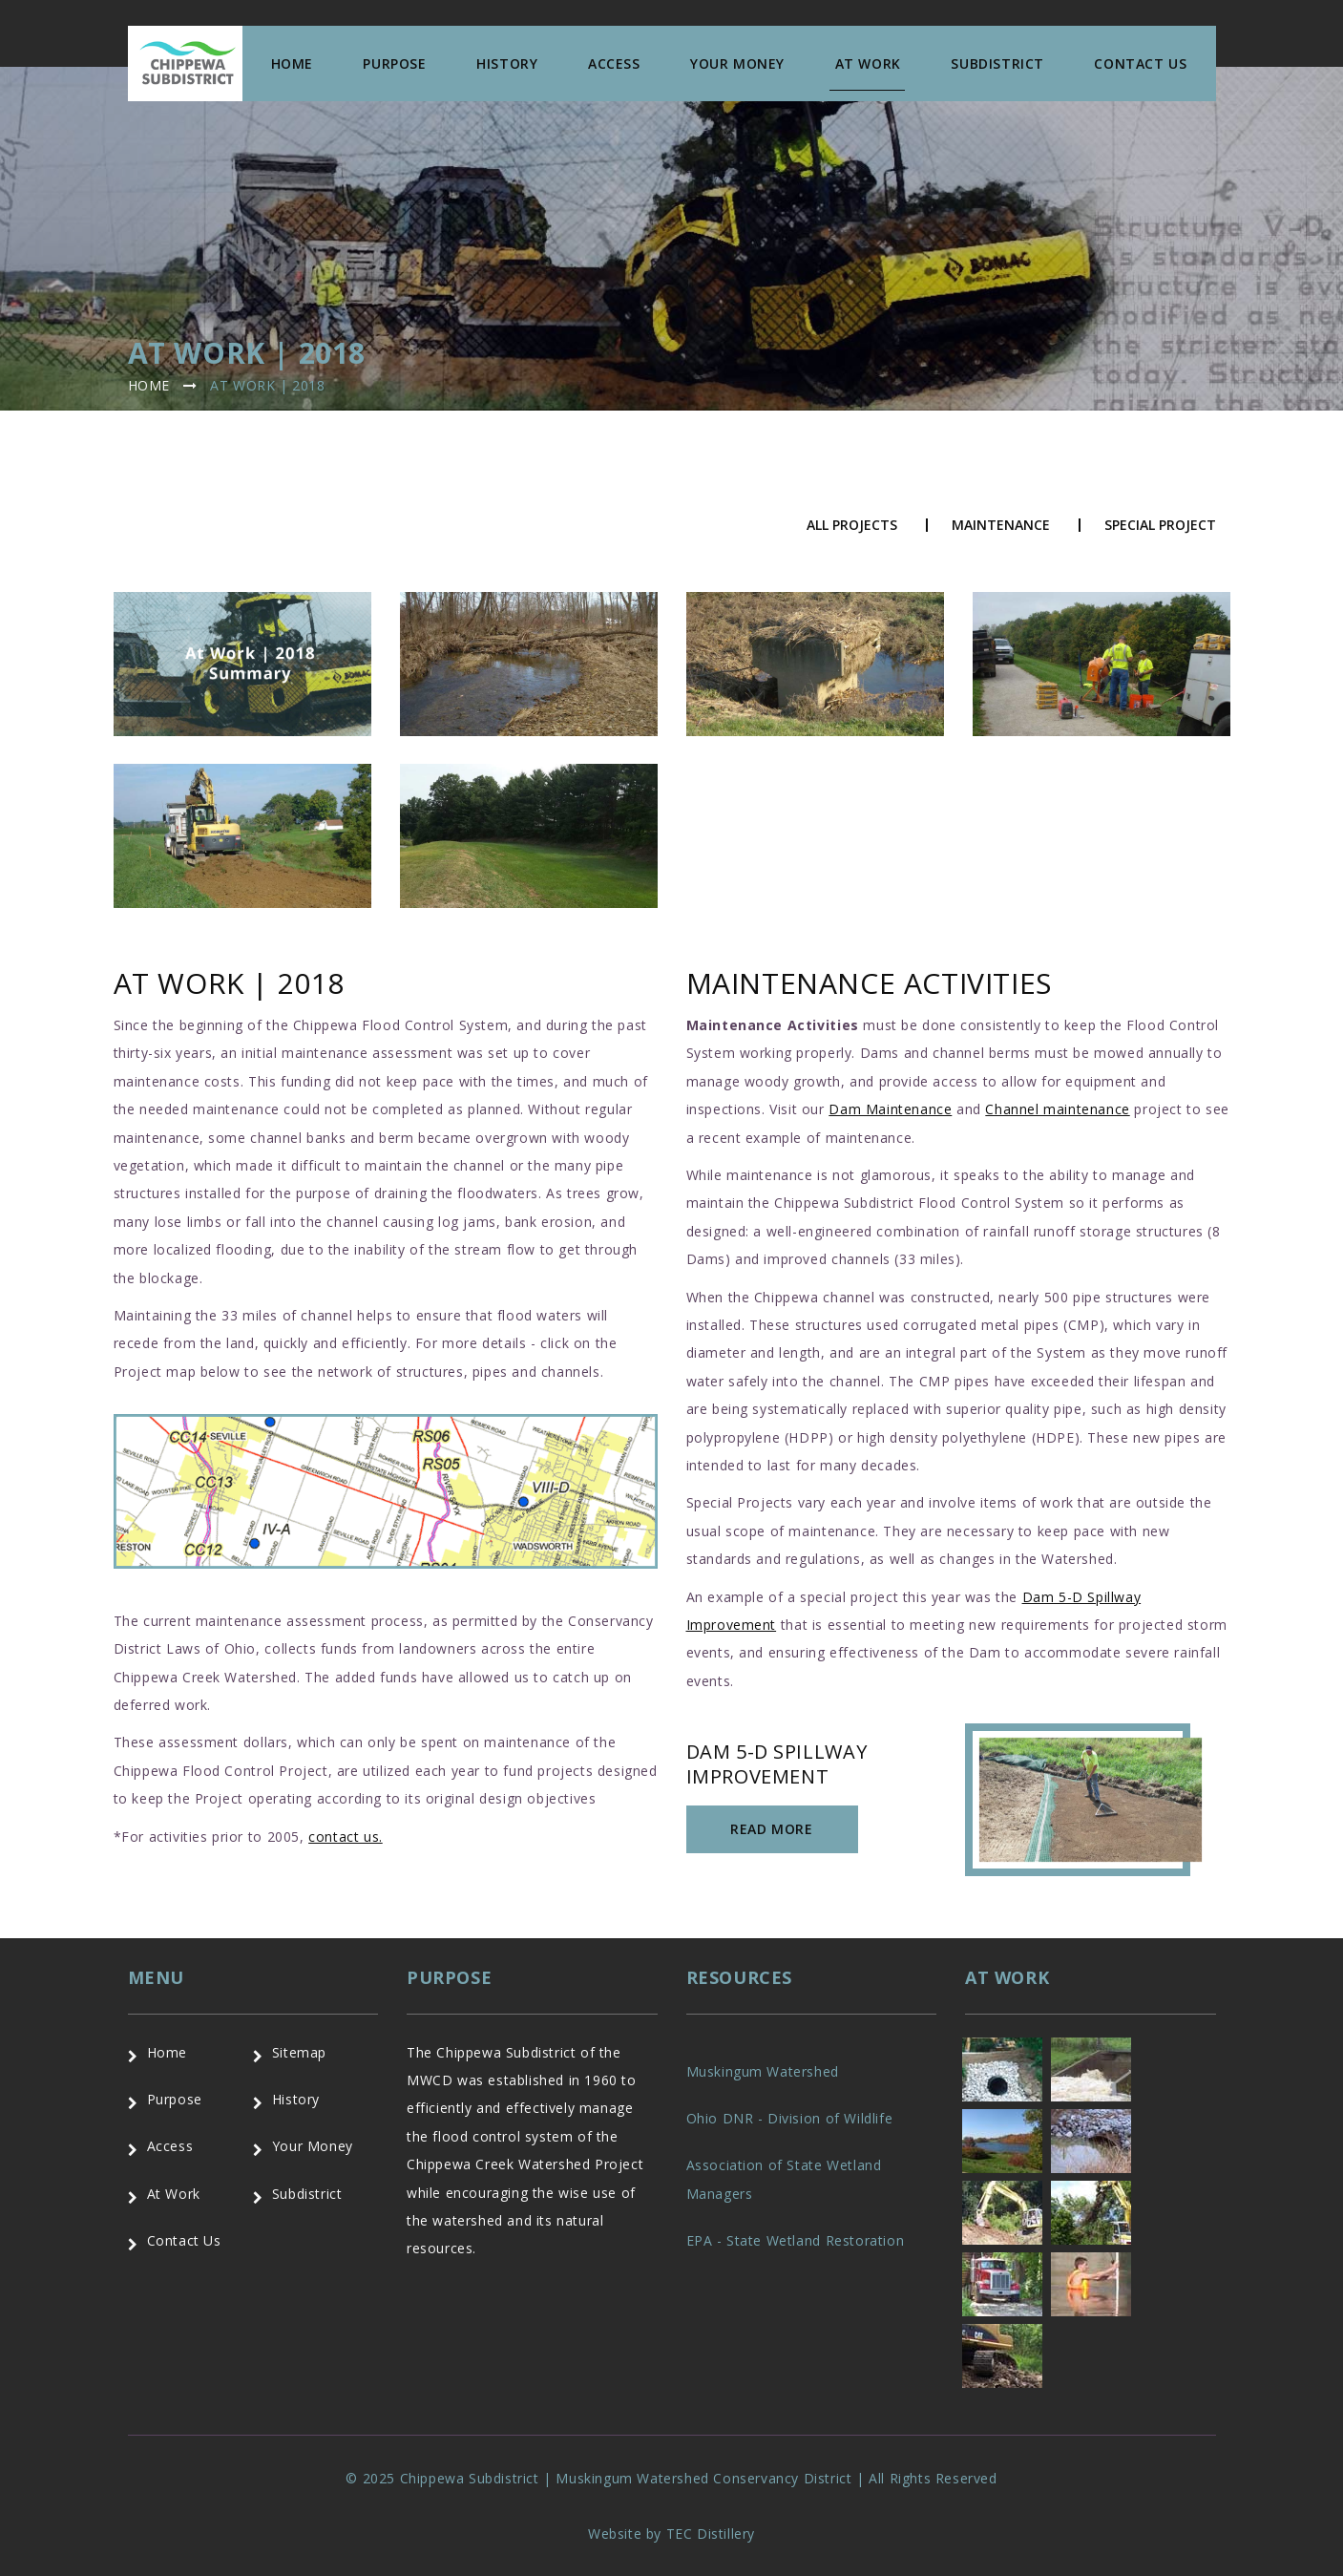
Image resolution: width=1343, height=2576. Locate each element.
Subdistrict (997, 63)
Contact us (1140, 63)
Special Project (1160, 525)
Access (614, 63)
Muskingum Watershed (762, 2071)
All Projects (852, 525)
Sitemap (299, 2052)
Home (292, 63)
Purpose (394, 63)
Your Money (737, 63)
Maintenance (1001, 525)
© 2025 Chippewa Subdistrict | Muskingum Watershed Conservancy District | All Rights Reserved (671, 2478)
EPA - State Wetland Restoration (795, 2240)
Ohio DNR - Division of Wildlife (789, 2118)
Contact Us (184, 2240)
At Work (868, 63)
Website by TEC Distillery (671, 2533)
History (506, 63)
